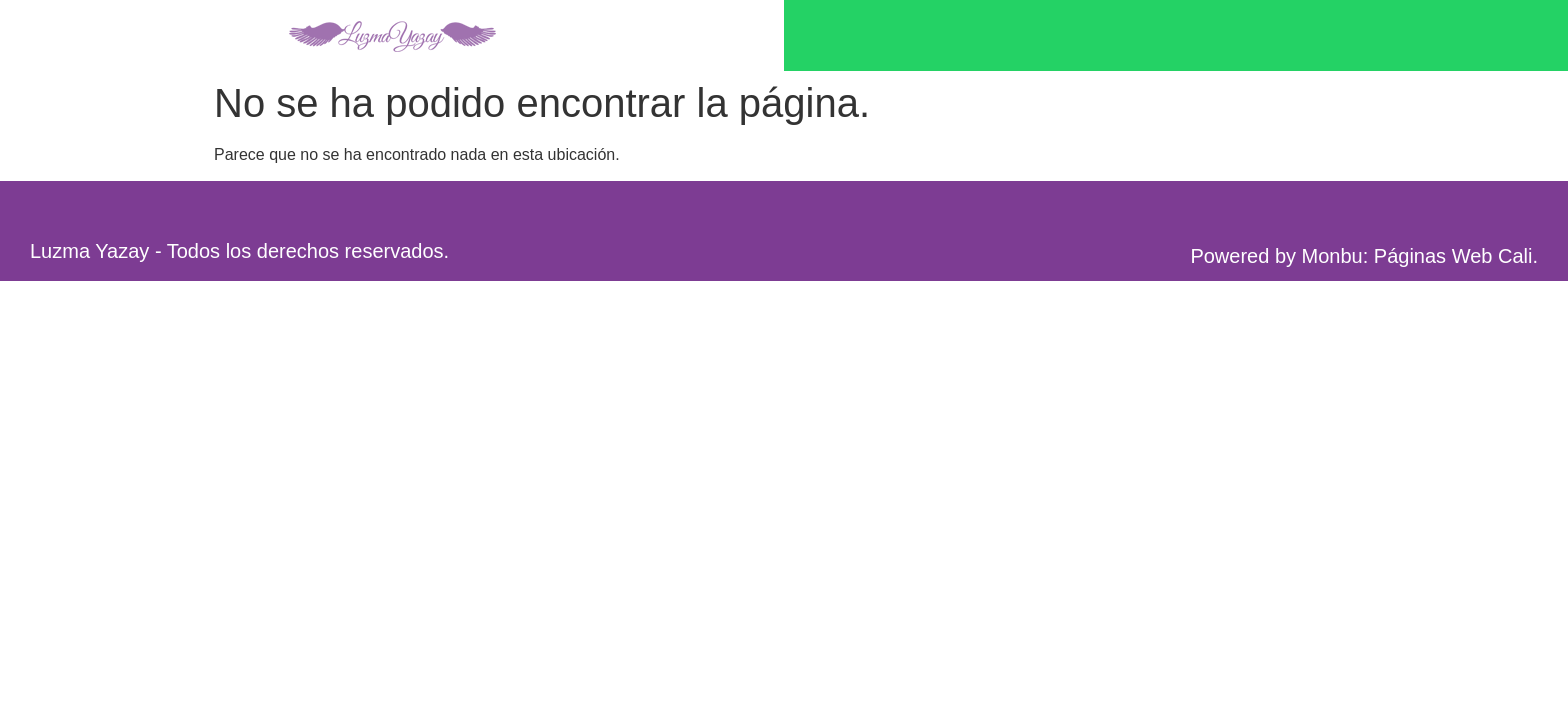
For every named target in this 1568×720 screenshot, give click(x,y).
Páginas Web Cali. (1456, 256)
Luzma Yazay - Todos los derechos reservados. (239, 251)
